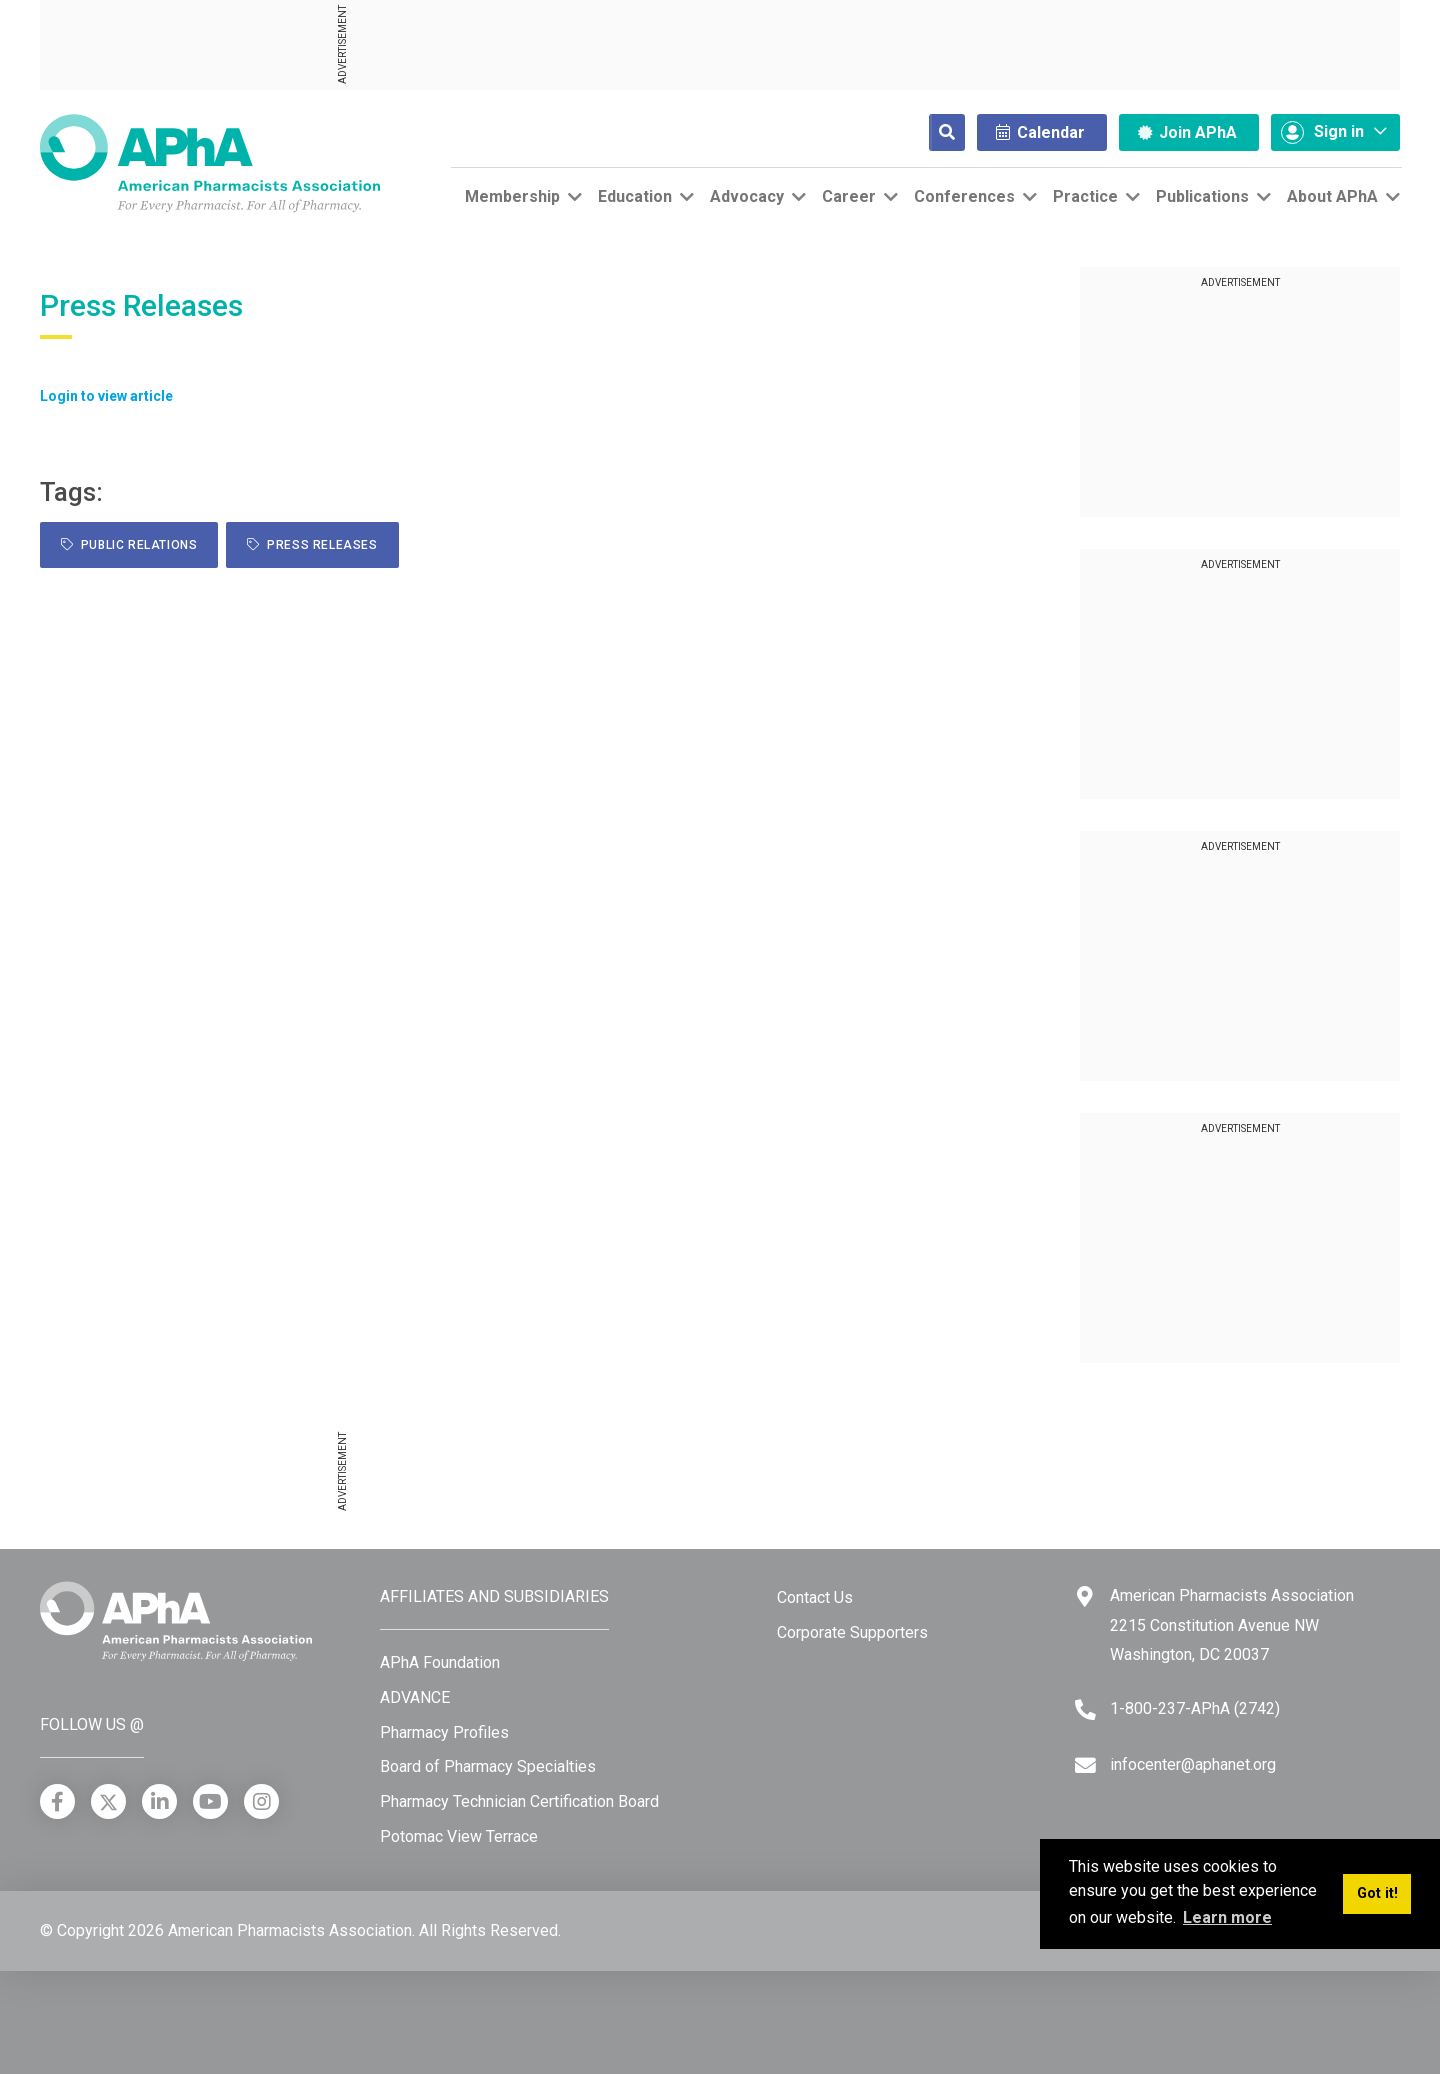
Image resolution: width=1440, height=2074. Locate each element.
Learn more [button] (1227, 1917)
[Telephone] (1085, 1709)
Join (1187, 132)
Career (849, 196)
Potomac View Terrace (459, 1836)
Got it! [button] (1377, 1893)
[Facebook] (57, 1801)
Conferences (964, 196)
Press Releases (312, 545)
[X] (108, 1801)
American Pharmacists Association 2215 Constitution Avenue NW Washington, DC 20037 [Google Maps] (1232, 1625)
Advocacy (747, 196)
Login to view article (106, 396)
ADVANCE (415, 1697)
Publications (1202, 196)
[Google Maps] (1085, 1596)
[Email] (1085, 1765)
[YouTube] (210, 1801)
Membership (512, 196)
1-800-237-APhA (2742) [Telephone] (1195, 1708)
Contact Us (815, 1597)
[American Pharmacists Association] (210, 162)
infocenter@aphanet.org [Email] (1193, 1764)
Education (635, 196)
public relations (129, 545)
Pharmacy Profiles (444, 1732)
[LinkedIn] (159, 1801)
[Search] (931, 132)
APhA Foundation (440, 1662)
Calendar (1040, 132)
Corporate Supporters (852, 1632)
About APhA (1332, 196)
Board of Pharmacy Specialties (488, 1766)
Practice (1085, 196)
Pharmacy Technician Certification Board (519, 1801)
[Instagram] (261, 1801)
